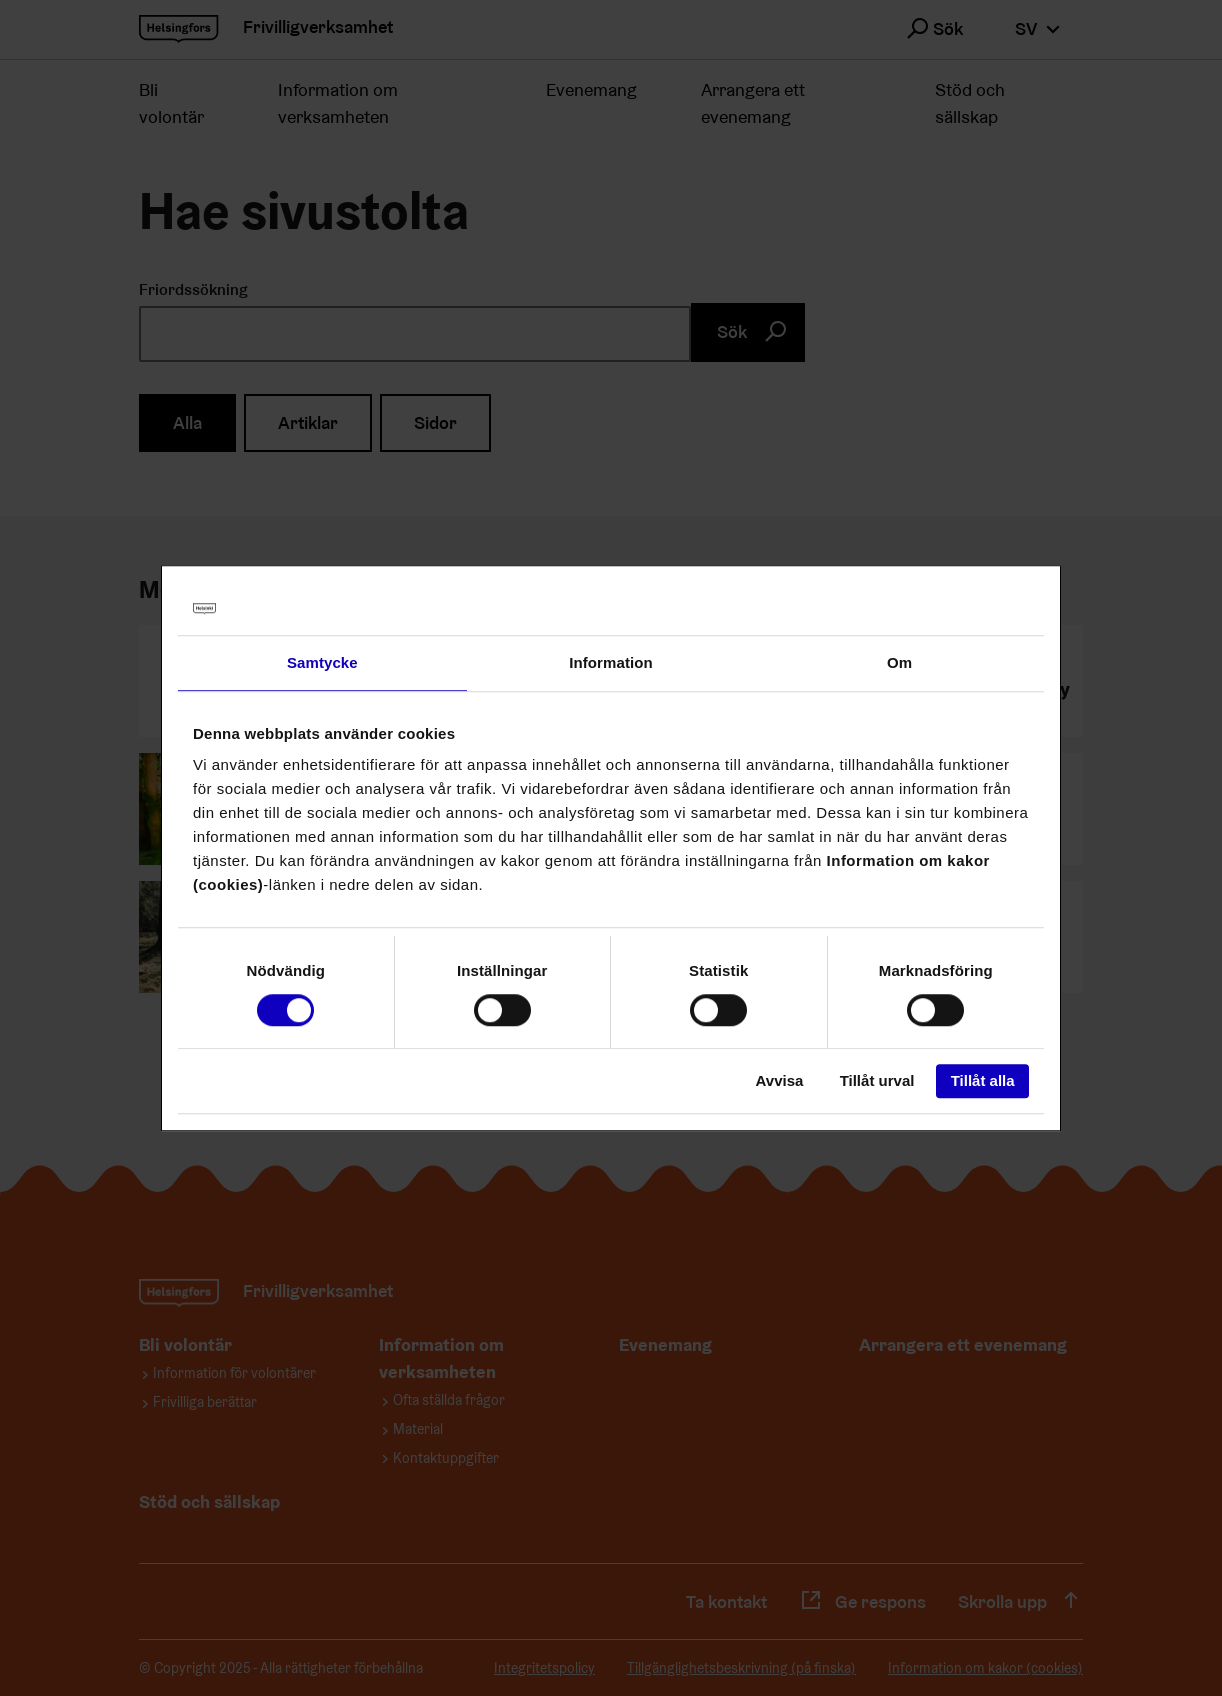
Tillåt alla (983, 1081)
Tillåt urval (877, 1081)
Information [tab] (611, 662)
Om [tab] (899, 662)
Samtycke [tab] (322, 662)
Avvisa (780, 1081)
